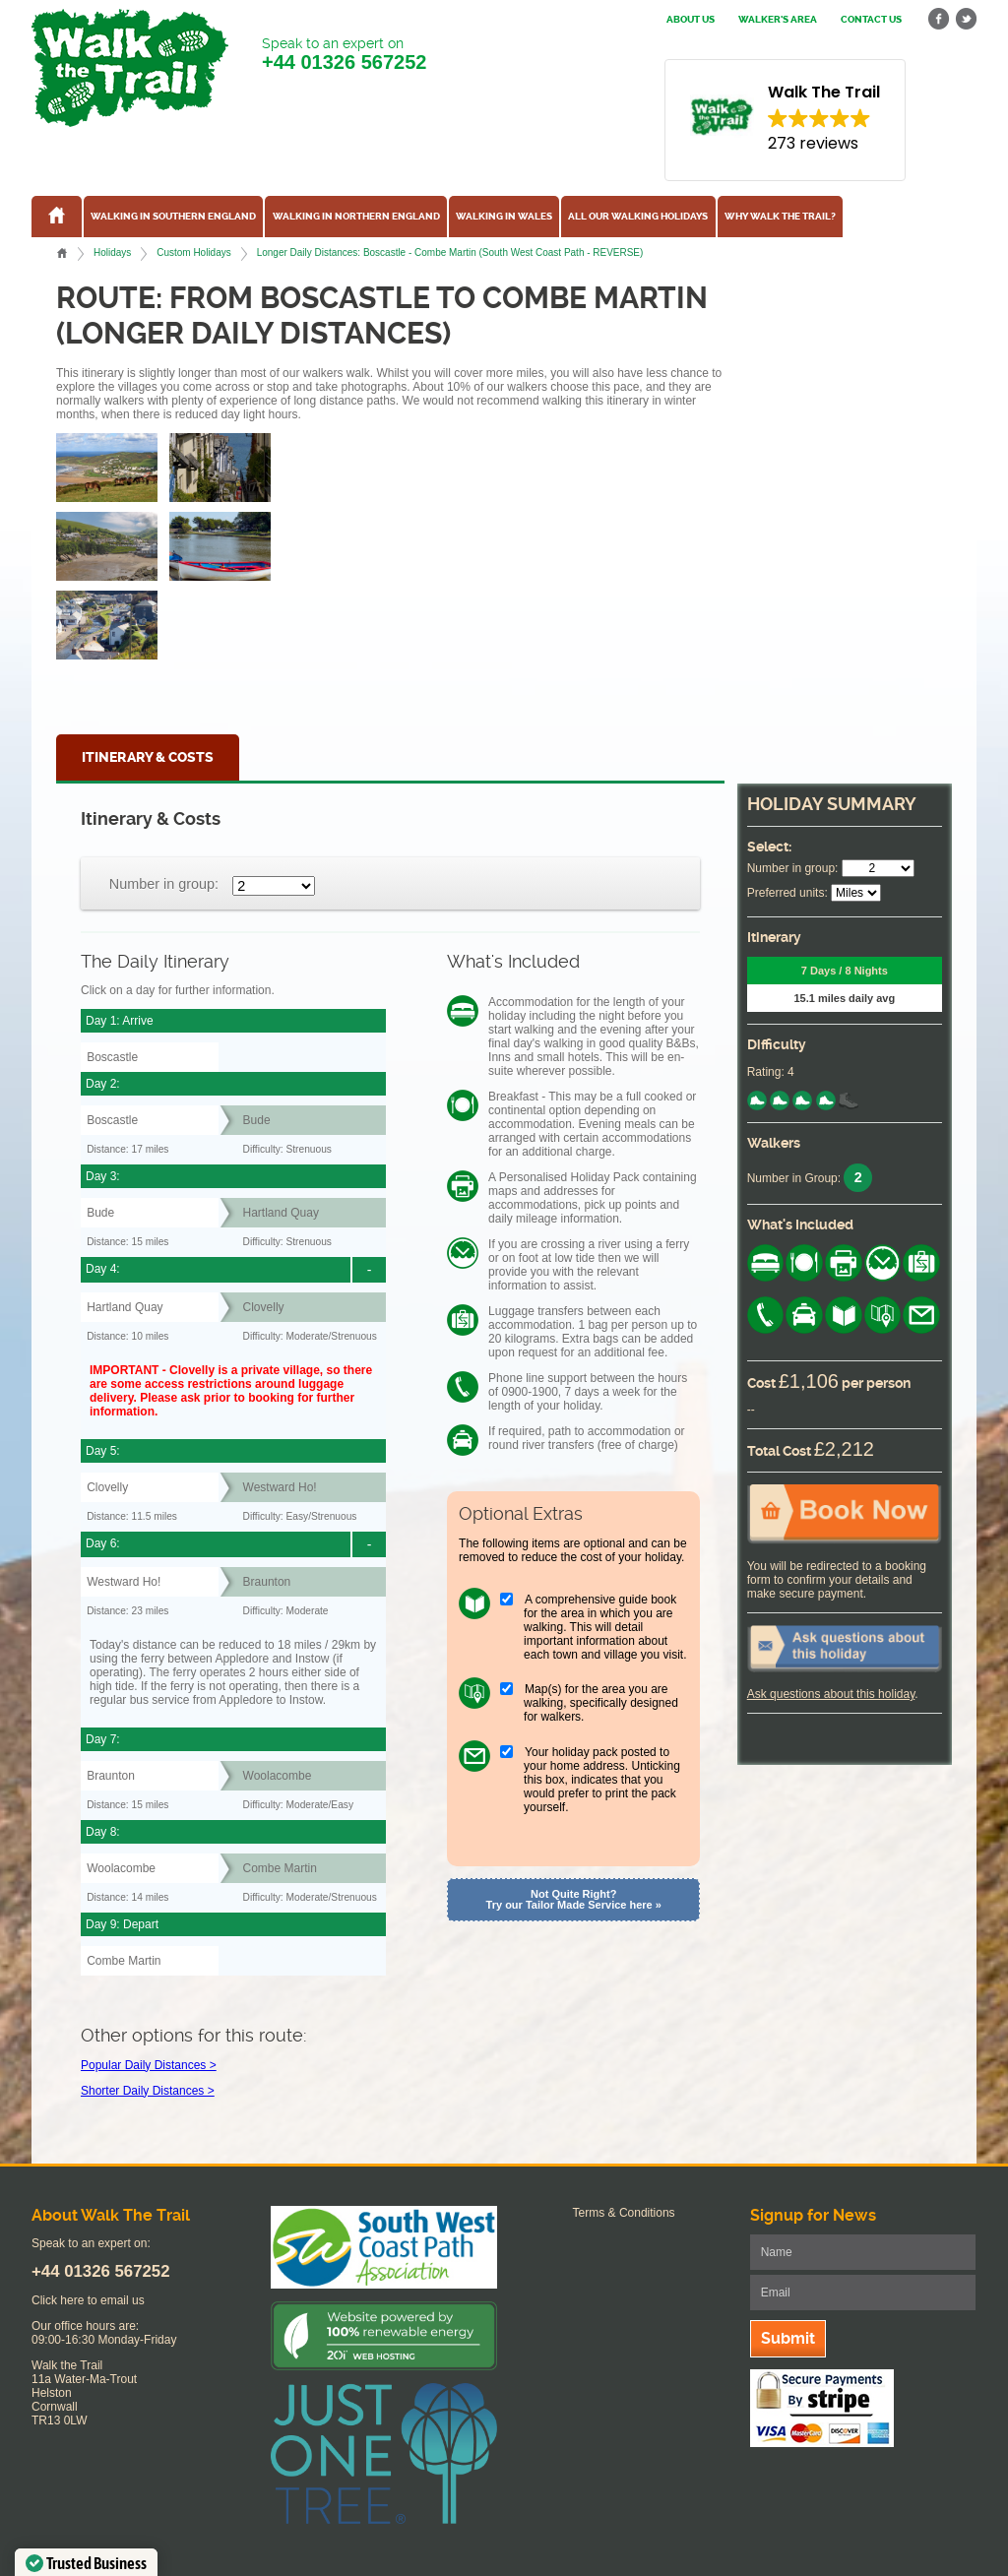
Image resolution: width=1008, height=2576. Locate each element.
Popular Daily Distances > (149, 2065)
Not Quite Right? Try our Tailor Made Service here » (574, 1899)
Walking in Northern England (356, 216)
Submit (788, 2338)
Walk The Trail (130, 68)
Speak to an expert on (344, 54)
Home (62, 253)
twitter (965, 19)
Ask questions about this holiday (831, 1694)
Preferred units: (787, 893)
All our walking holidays (638, 216)
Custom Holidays (193, 252)
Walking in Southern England (173, 216)
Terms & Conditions (624, 2213)
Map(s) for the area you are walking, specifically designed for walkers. (601, 1703)
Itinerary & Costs (148, 757)
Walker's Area (777, 20)
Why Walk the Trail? (780, 216)
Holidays (112, 252)
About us (690, 20)
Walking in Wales (504, 216)
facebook (939, 19)
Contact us (871, 20)
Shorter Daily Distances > (148, 2091)
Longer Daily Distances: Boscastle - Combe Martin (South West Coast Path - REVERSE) (450, 252)
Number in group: (164, 884)
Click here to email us (88, 2300)
